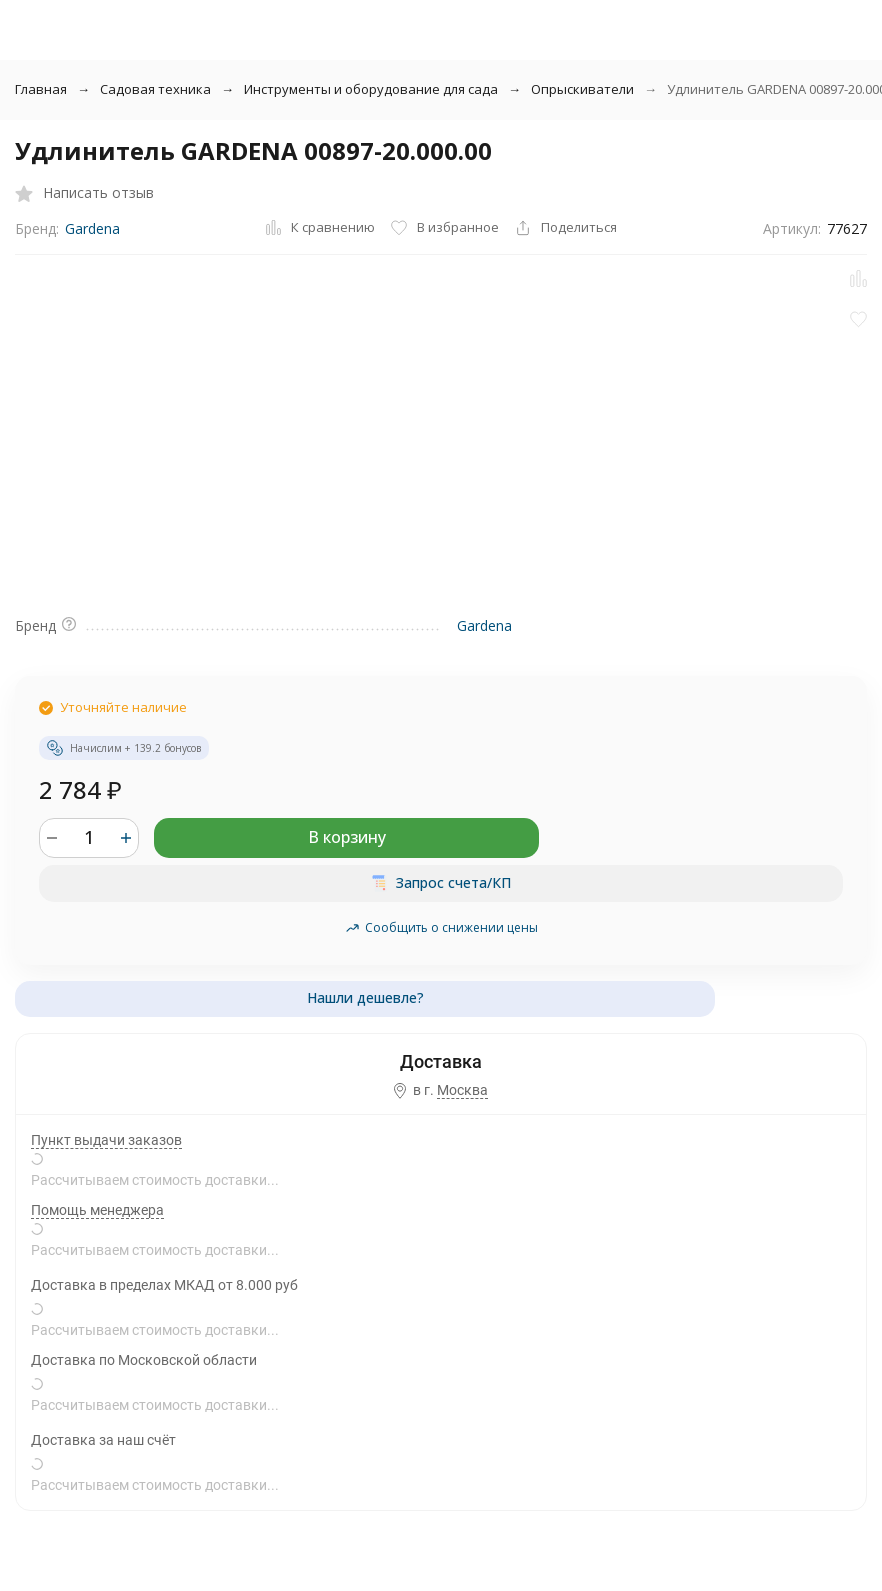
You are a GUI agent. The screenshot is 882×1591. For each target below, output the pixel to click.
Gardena (92, 228)
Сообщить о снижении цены (441, 927)
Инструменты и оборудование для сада (371, 89)
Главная (41, 89)
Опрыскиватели (582, 89)
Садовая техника (155, 89)
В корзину (347, 837)
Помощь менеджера (97, 1210)
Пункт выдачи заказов (106, 1140)
